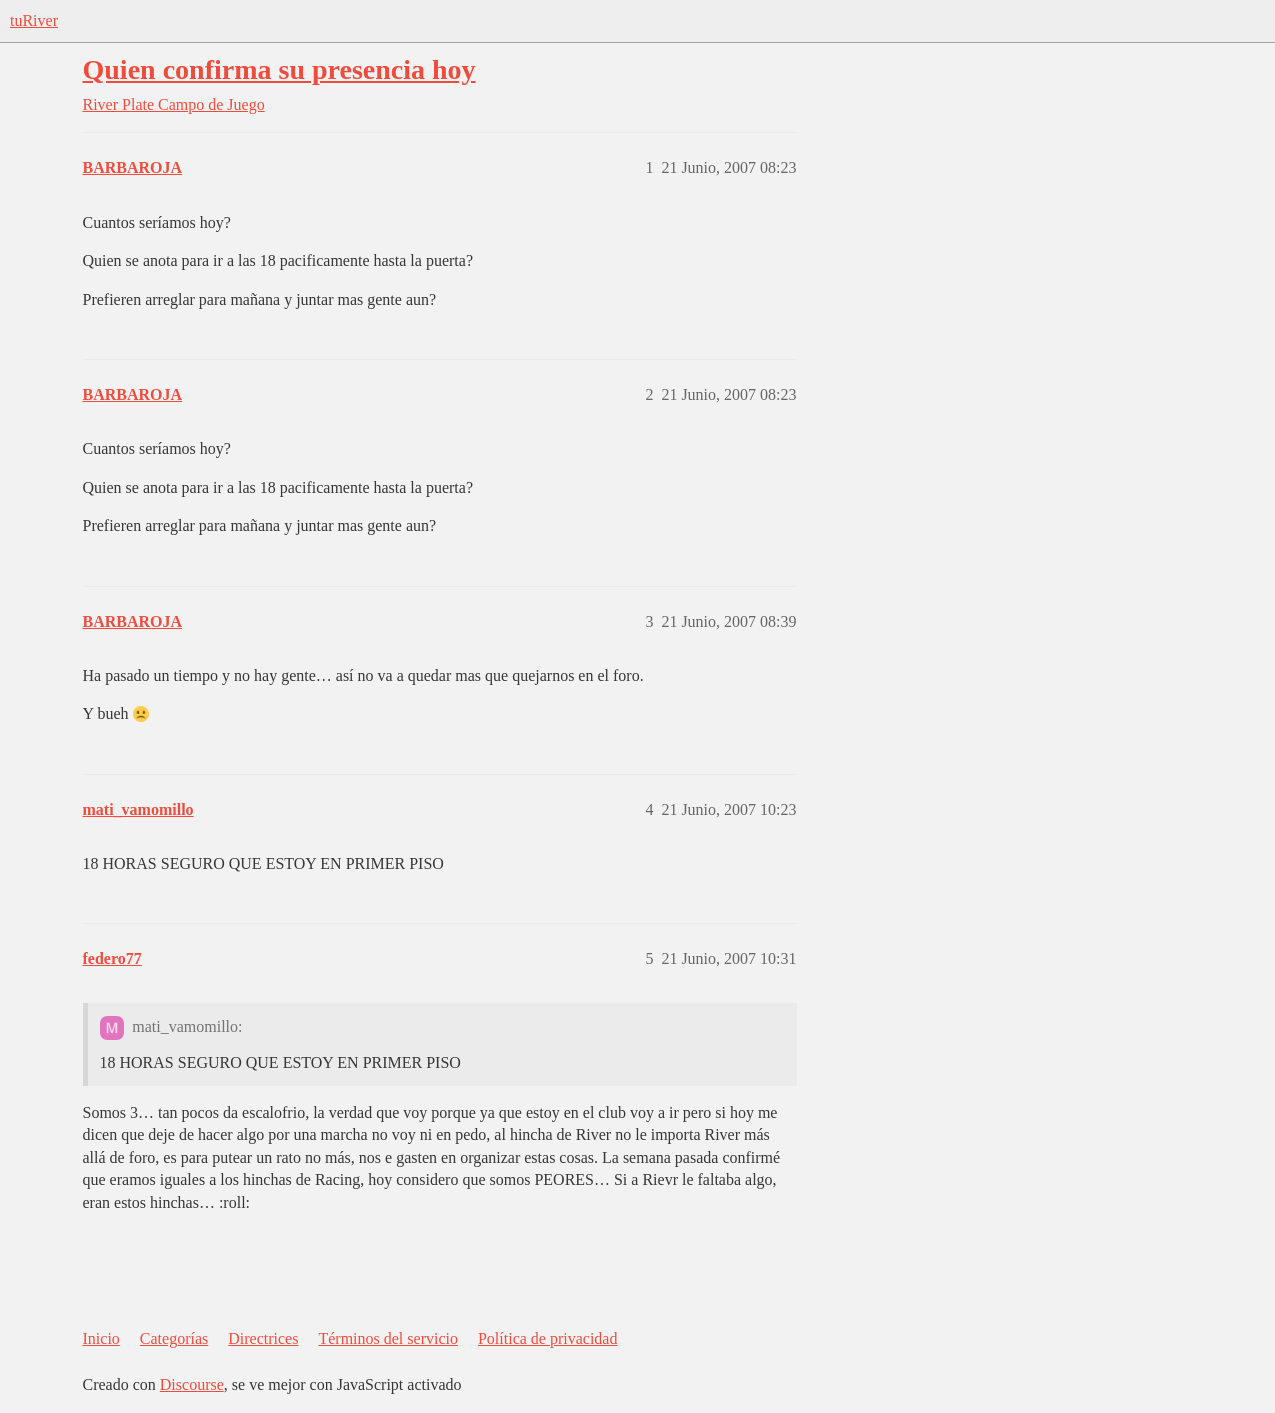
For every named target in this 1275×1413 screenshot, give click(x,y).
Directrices (263, 1338)
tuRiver (34, 20)
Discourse (192, 1384)
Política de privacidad (548, 1338)
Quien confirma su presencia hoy (279, 69)
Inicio (101, 1338)
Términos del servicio (388, 1338)
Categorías (174, 1338)
